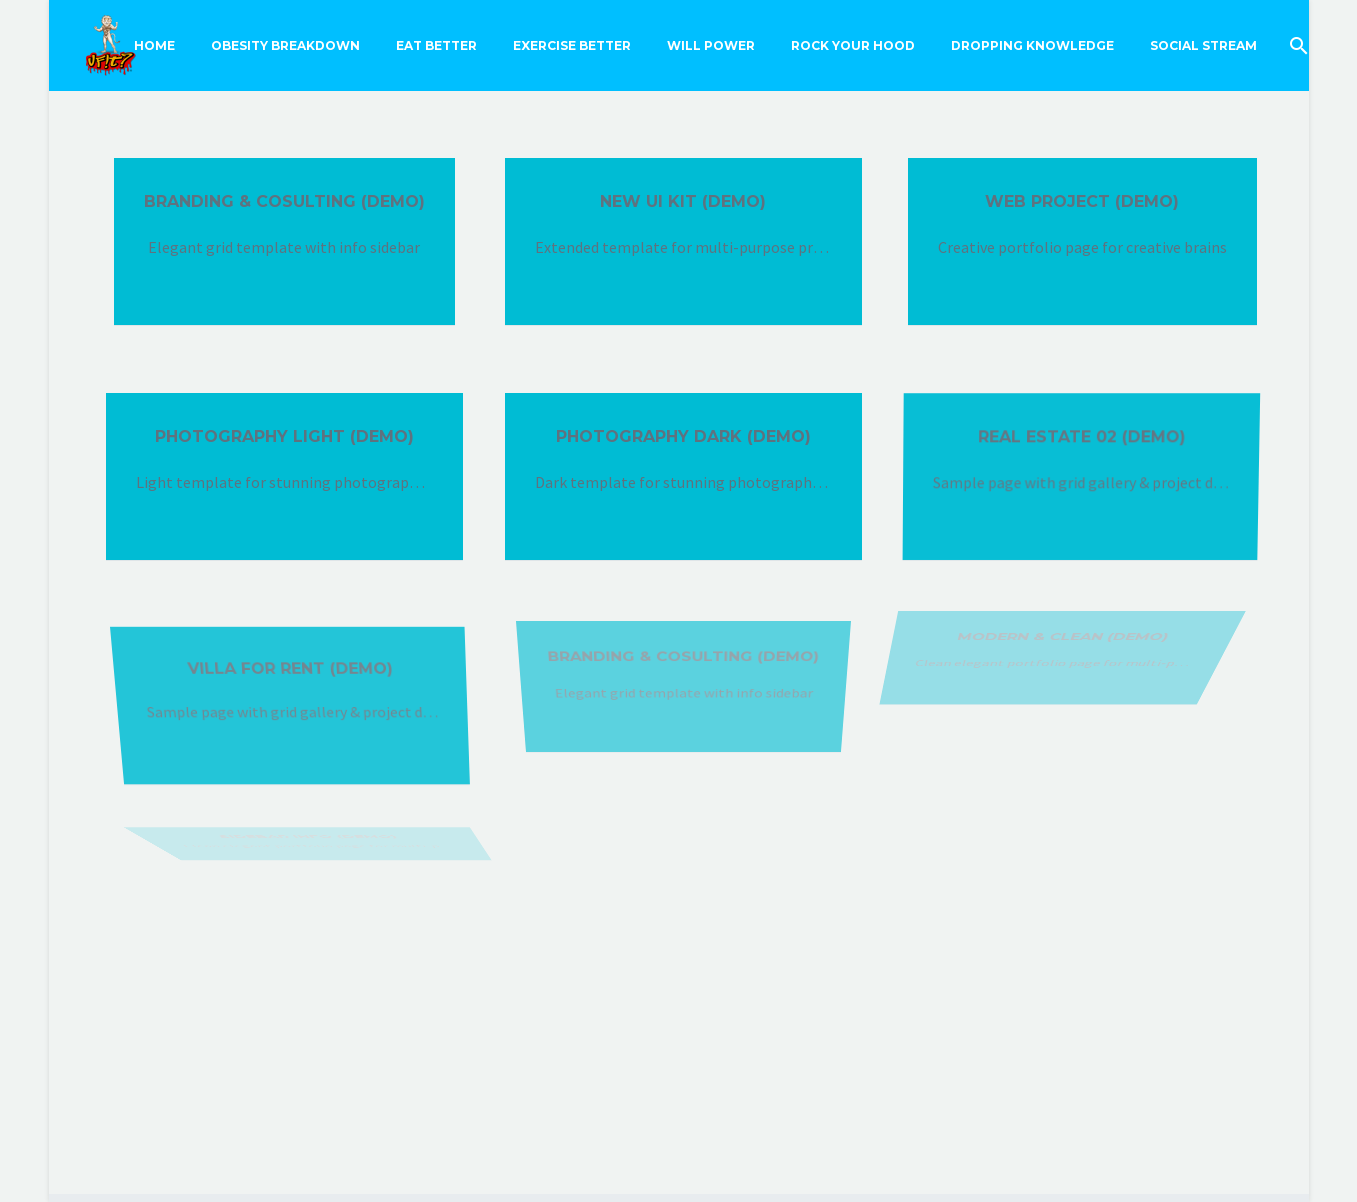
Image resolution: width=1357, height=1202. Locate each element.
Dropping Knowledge (1032, 45)
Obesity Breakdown (285, 45)
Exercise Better (572, 45)
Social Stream (1203, 45)
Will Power (711, 45)
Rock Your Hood (853, 45)
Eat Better (436, 45)
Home (154, 45)
